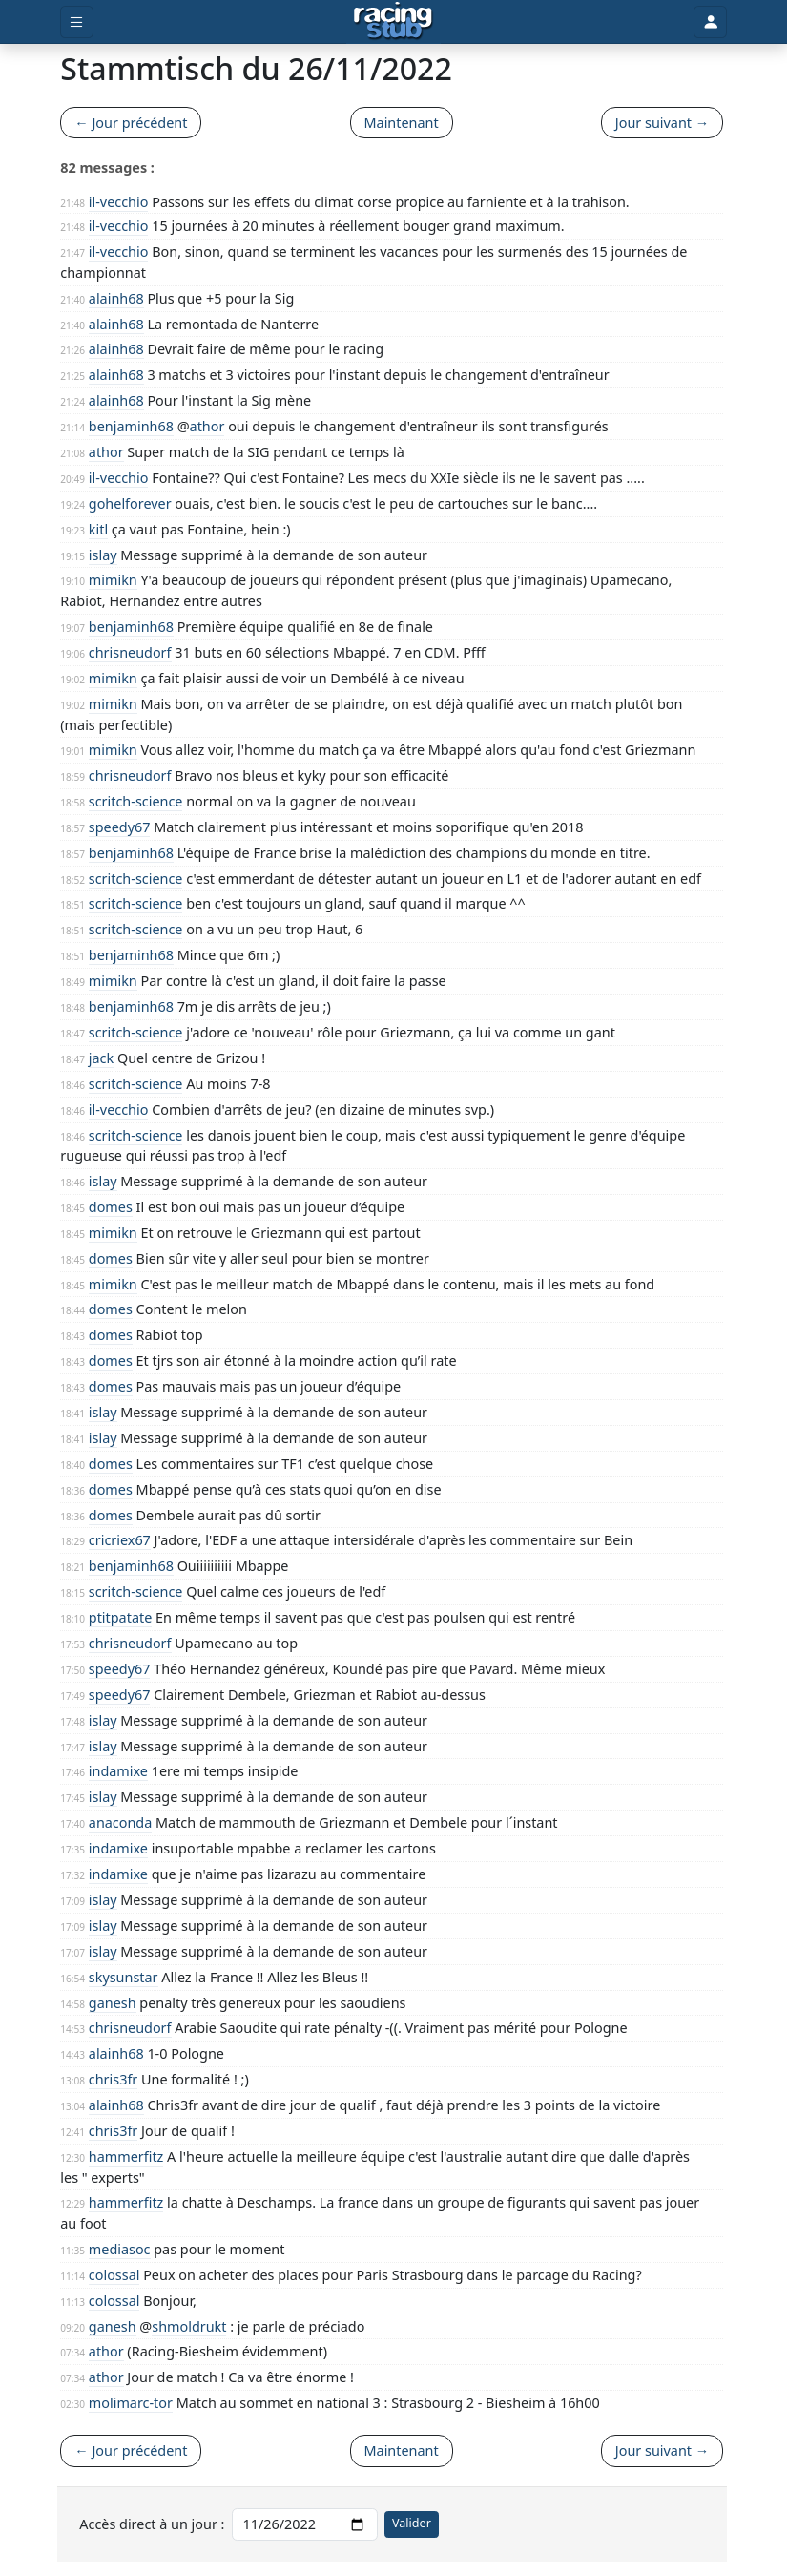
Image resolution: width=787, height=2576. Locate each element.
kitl (98, 529)
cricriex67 (120, 1540)
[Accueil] (393, 22)
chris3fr (113, 2079)
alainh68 (116, 298)
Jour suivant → (662, 123)
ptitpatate (120, 1617)
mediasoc (120, 2249)
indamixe (118, 1771)
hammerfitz (126, 2156)
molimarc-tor (131, 2403)
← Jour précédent (130, 123)
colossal (114, 2275)
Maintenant (401, 123)
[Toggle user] (710, 22)
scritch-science (136, 801)
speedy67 (120, 827)
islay (103, 555)
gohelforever (130, 503)
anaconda (120, 1822)
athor (207, 426)
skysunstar (123, 1977)
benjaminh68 (131, 426)
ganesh (112, 2003)
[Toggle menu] (76, 22)
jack (101, 1058)
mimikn (113, 580)
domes (111, 1207)
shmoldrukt (189, 2326)
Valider (411, 2523)
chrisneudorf (130, 652)
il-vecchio (119, 202)
